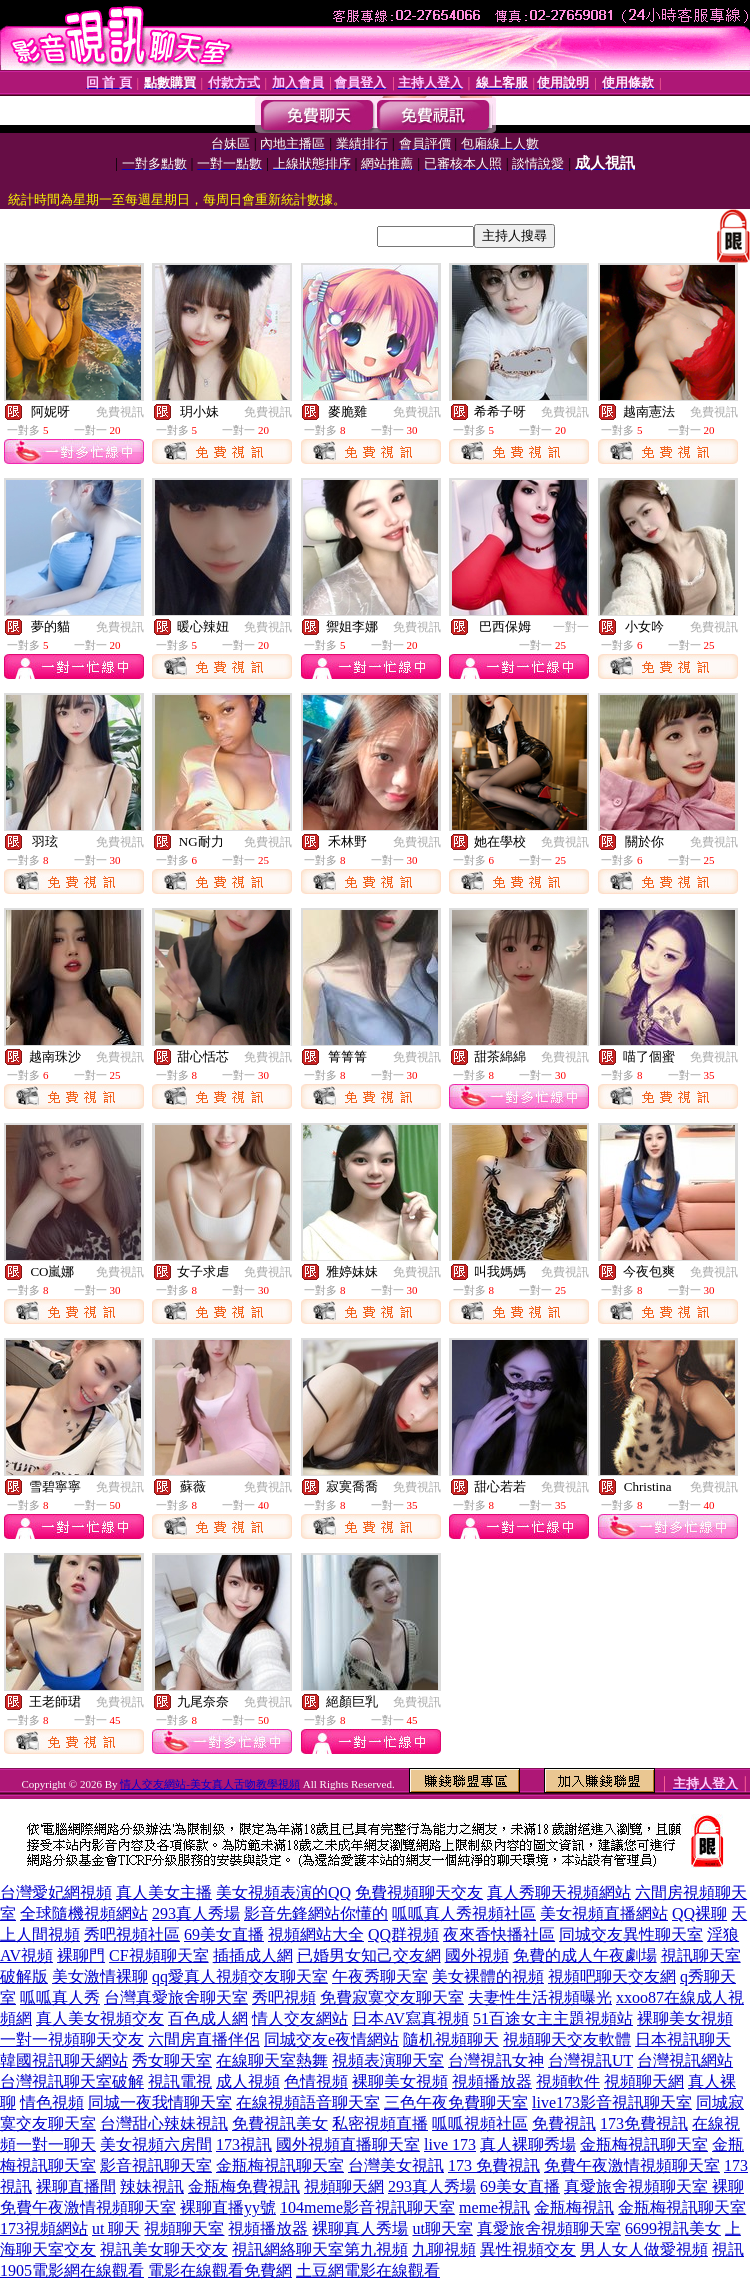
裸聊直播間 (76, 2186)
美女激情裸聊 (100, 1976)
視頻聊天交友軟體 (567, 2039)
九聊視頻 (444, 2249)
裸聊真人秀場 (360, 2228)
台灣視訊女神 (496, 2060)
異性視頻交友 (528, 2249)
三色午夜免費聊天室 (456, 2102)
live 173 (450, 2144)
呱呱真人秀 (60, 1997)
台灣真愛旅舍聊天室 (176, 1997)
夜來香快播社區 (499, 1934)
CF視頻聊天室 (159, 1955)
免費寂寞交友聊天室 (392, 1997)
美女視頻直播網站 (604, 1913)
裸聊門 (81, 1955)
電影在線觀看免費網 (220, 2270)
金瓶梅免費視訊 (244, 2186)
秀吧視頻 (284, 1997)
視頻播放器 (492, 2081)
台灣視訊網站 (685, 2060)
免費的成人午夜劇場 (585, 1955)
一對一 (571, 627)
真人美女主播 (164, 1892)
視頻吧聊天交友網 (612, 1976)
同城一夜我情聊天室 (160, 2102)
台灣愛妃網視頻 (56, 1892)
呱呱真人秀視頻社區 (464, 1913)
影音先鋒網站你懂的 (316, 1913)
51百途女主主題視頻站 (553, 2018)
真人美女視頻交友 (100, 2018)
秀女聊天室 (172, 2060)
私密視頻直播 (380, 2123)
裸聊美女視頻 (685, 2018)
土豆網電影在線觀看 (368, 2270)
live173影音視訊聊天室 (612, 2102)
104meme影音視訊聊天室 (367, 2207)
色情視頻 (316, 2081)
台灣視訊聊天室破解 (72, 2081)
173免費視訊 (644, 2123)
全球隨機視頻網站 (84, 1913)
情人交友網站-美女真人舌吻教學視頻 (210, 1784)
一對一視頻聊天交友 (72, 2039)
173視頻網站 (44, 2228)
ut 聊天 (116, 2228)
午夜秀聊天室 (380, 1976)
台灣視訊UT (590, 2060)
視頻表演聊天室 (388, 2060)
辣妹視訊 (152, 2186)
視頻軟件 (568, 2081)
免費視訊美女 (280, 2123)
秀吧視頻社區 (132, 1934)
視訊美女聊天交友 (164, 2249)
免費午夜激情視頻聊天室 (632, 2165)
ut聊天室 (442, 2228)
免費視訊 (120, 412)
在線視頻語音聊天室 (308, 2102)
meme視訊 (494, 2207)
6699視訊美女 (673, 2228)
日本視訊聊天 (683, 2039)
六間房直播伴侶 (204, 2039)
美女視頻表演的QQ (283, 1892)
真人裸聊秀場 (528, 2144)
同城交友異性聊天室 (631, 1934)
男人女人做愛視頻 (644, 2249)
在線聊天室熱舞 (272, 2060)
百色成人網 (208, 2018)
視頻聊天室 (184, 2228)
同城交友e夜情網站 (331, 2039)
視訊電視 (180, 2081)
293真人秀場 (196, 1913)
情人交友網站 (300, 2018)
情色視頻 (52, 2102)
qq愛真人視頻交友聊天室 (240, 1976)
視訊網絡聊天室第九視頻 (320, 2249)
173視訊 (244, 2144)
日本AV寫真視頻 (410, 2018)
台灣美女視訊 (396, 2165)
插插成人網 (253, 1955)
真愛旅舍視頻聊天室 (549, 2228)
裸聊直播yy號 (228, 2207)
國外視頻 (477, 1955)
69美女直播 (224, 1934)
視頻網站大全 (316, 1934)
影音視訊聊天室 (156, 2165)
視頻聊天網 (644, 2081)
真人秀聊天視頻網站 (559, 1892)
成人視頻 (248, 2081)
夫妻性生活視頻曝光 (540, 1997)
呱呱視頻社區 (480, 2123)
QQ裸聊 (699, 1913)
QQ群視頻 (403, 1934)
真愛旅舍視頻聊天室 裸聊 (654, 2186)
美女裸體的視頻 (488, 1976)
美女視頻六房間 (156, 2144)
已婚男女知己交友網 (369, 1955)
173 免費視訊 (494, 2165)
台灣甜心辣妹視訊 (164, 2123)
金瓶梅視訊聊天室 (644, 2144)
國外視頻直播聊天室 (348, 2144)
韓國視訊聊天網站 (64, 2060)
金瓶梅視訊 (574, 2207)
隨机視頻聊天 (451, 2039)
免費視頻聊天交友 (419, 1892)
